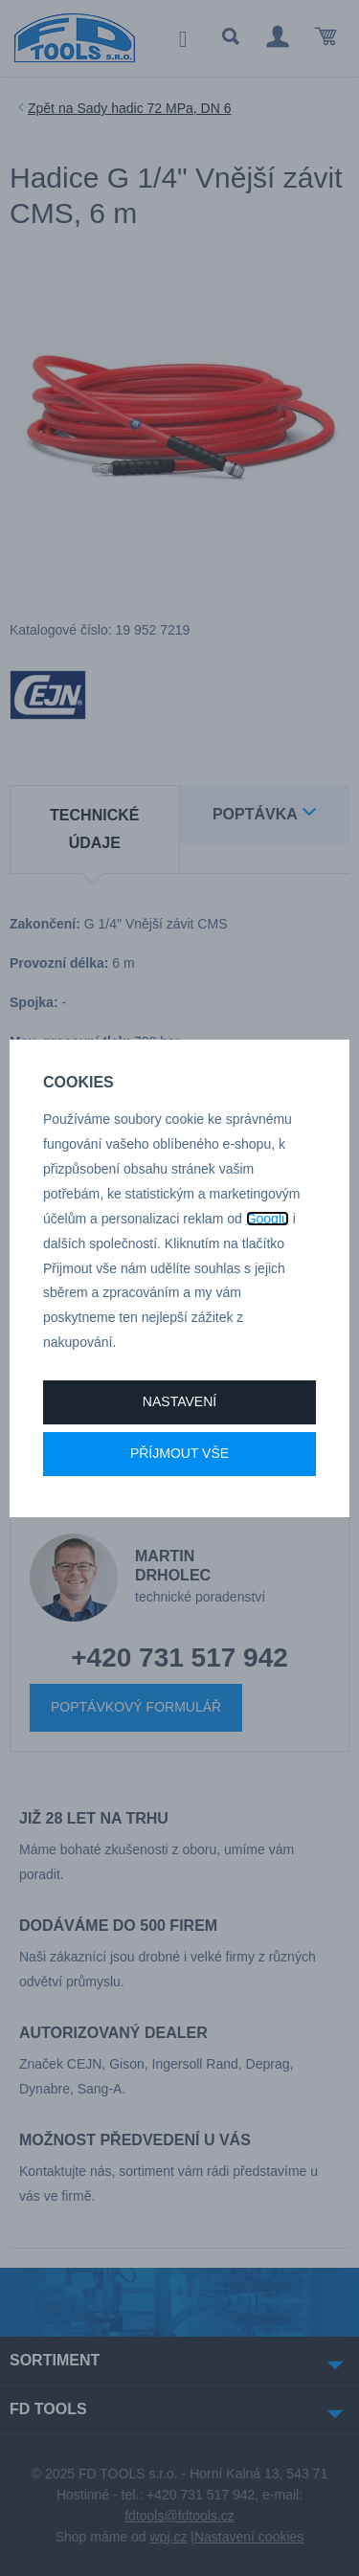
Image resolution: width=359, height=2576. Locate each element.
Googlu (267, 1218)
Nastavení (179, 1401)
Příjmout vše (179, 1453)
